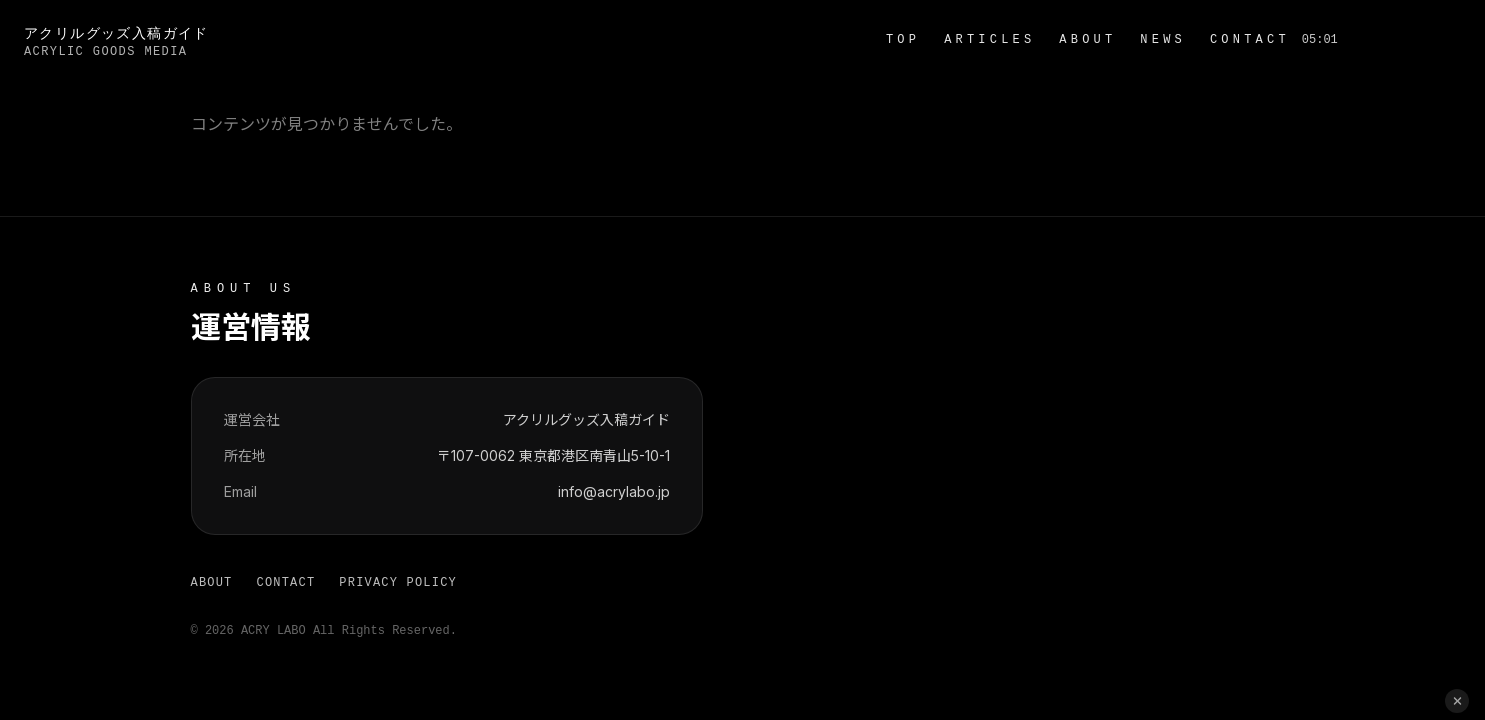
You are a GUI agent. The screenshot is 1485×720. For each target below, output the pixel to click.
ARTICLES (989, 40)
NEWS (1163, 40)
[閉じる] (1457, 701)
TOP (903, 40)
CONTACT (1250, 40)
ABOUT (1087, 40)
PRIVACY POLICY (398, 583)
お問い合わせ (1405, 39)
